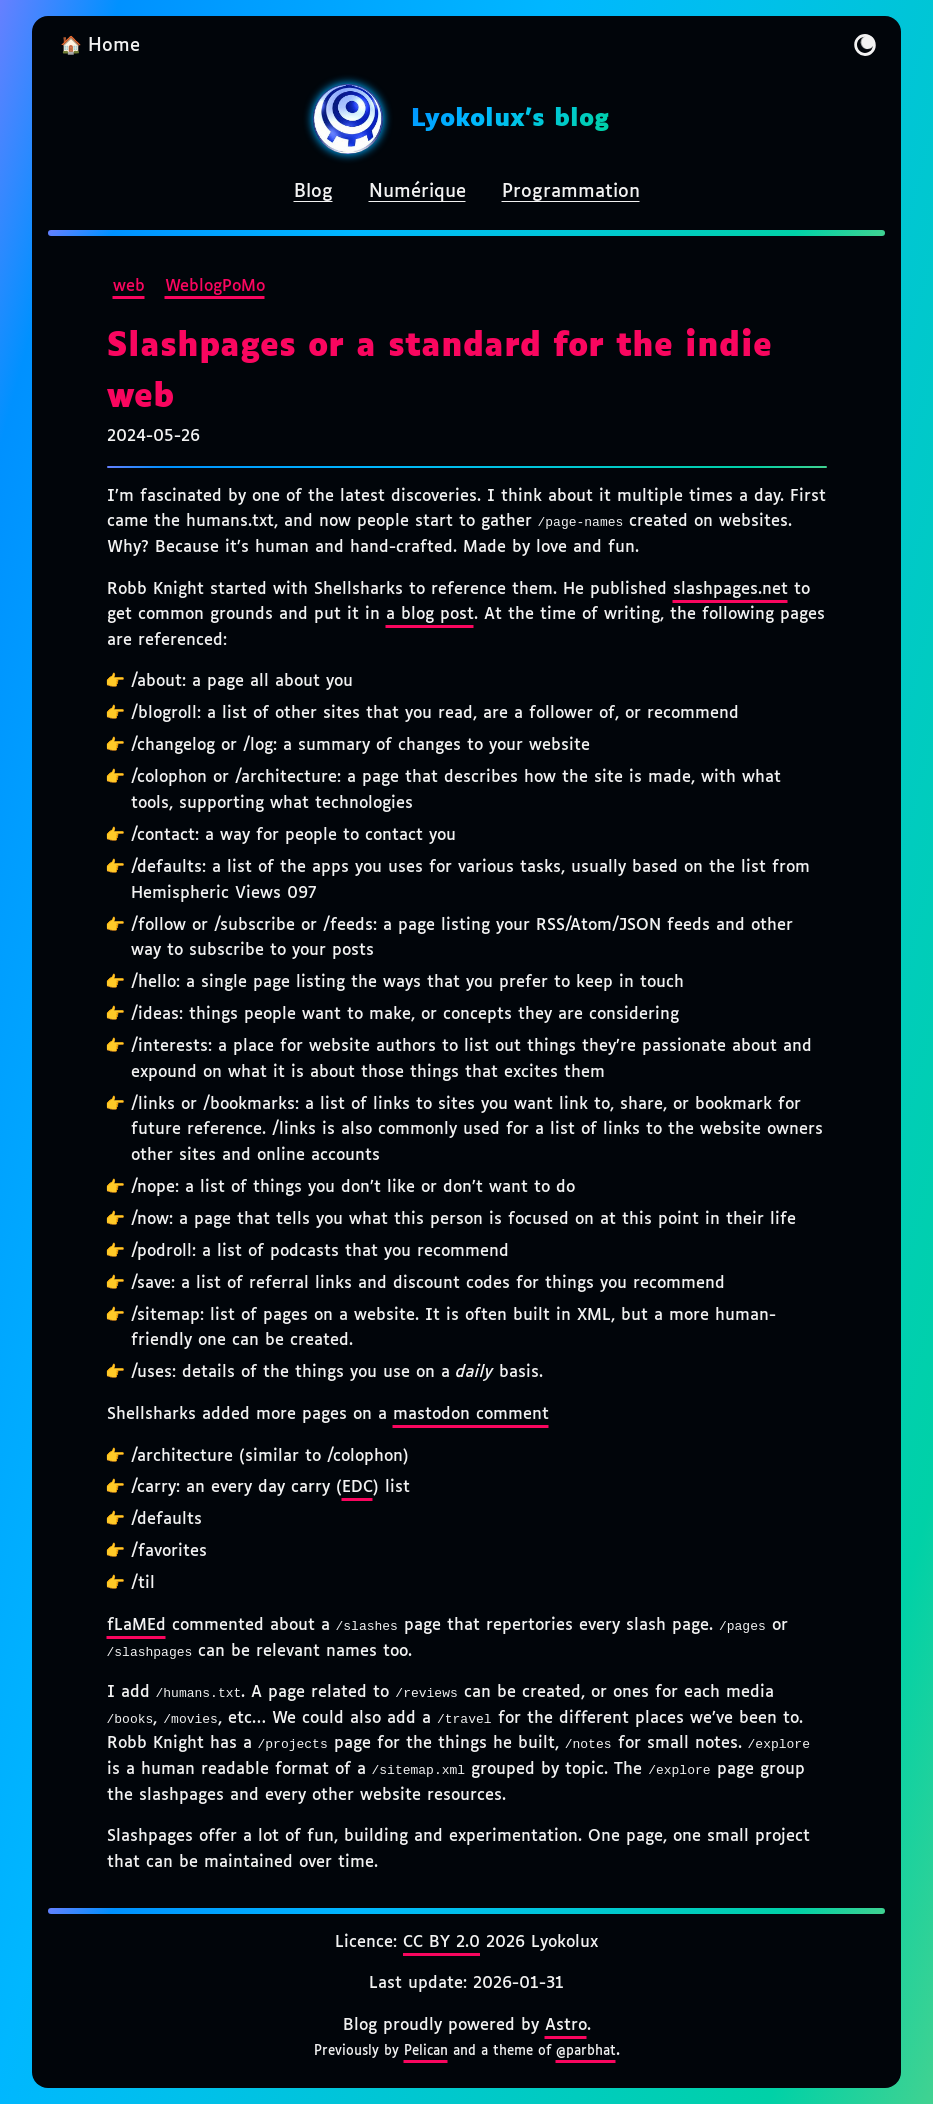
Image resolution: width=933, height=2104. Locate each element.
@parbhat (586, 2051)
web (129, 286)
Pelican (426, 2051)
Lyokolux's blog (510, 119)
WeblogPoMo (215, 286)
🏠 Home (100, 46)
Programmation (571, 192)
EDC (357, 1487)
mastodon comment (471, 1414)
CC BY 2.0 (441, 1942)
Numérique (417, 192)
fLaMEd (136, 1625)
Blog (313, 192)
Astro (566, 2025)
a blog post (430, 614)
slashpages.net (730, 589)
